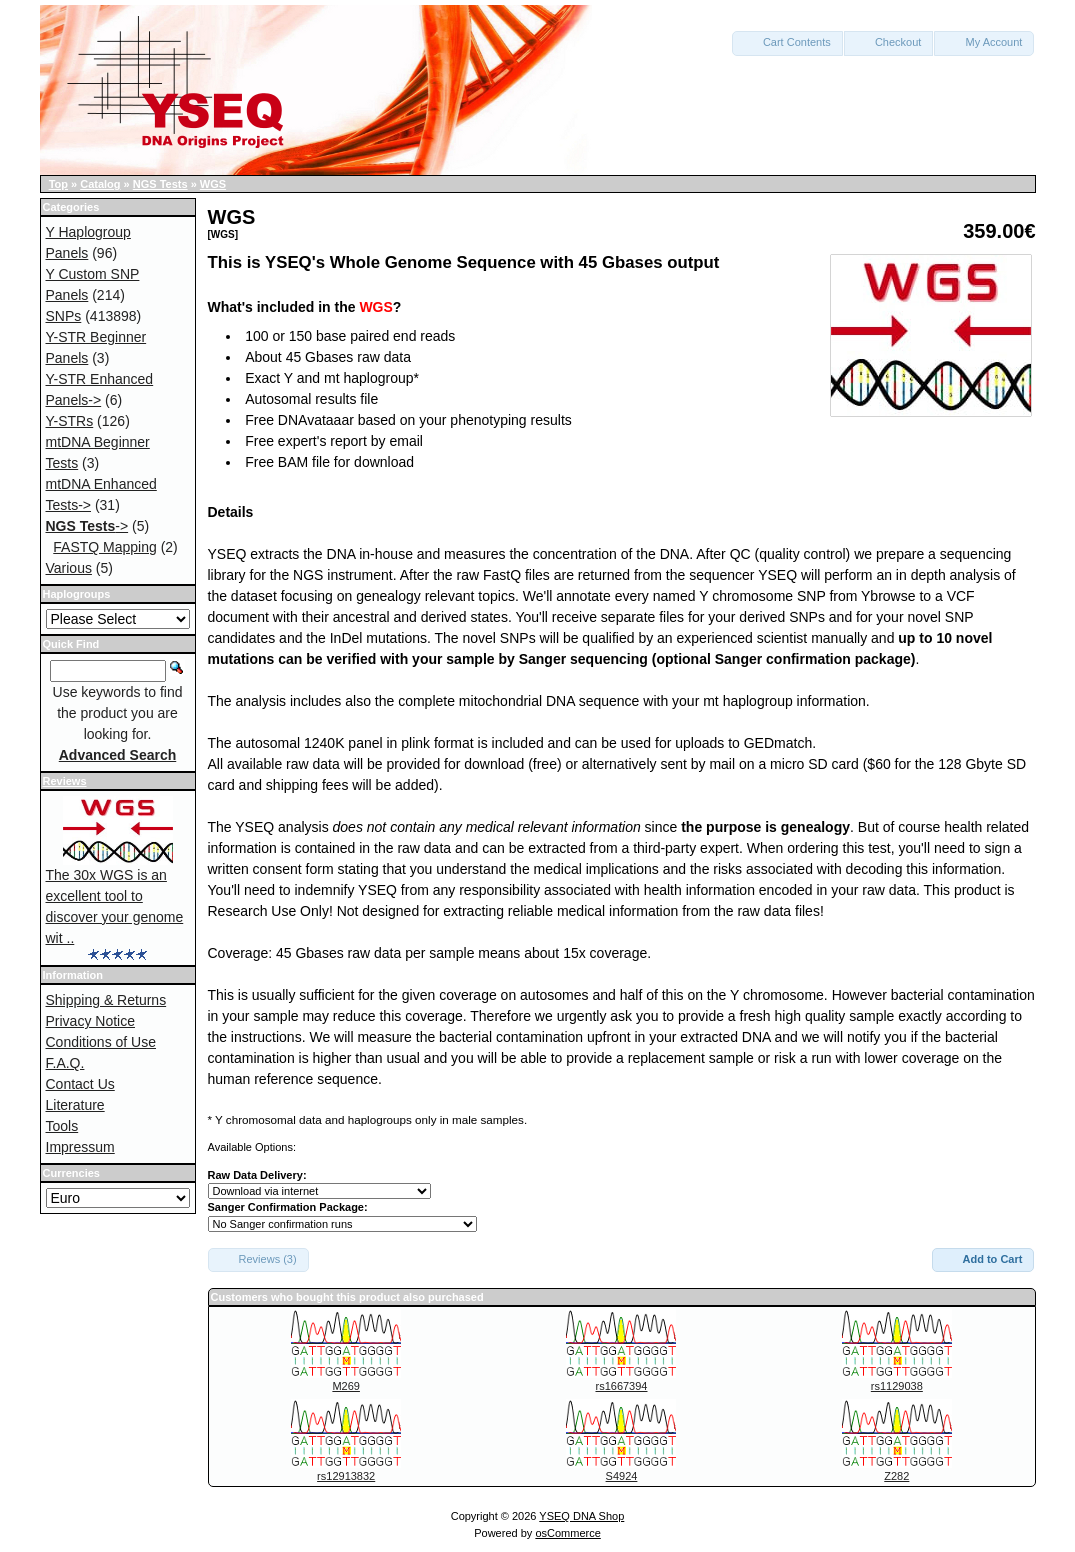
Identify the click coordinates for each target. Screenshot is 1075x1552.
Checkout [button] (889, 42)
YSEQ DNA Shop (581, 1516)
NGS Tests (160, 184)
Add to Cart (983, 1259)
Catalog (100, 184)
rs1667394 (621, 1386)
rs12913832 (346, 1476)
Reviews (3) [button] (258, 1259)
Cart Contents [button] (787, 42)
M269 (346, 1386)
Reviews (65, 781)
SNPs (64, 316)
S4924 (622, 1476)
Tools (62, 1126)
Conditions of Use (101, 1042)
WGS (213, 184)
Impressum (80, 1147)
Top (58, 184)
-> (87, 526)
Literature (75, 1105)
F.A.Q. (65, 1063)
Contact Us (80, 1084)
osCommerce (567, 1533)
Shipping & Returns (106, 1000)
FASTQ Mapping (105, 547)
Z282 (896, 1476)
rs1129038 (897, 1386)
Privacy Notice (90, 1021)
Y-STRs (70, 421)
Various (69, 568)
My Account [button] (984, 42)
